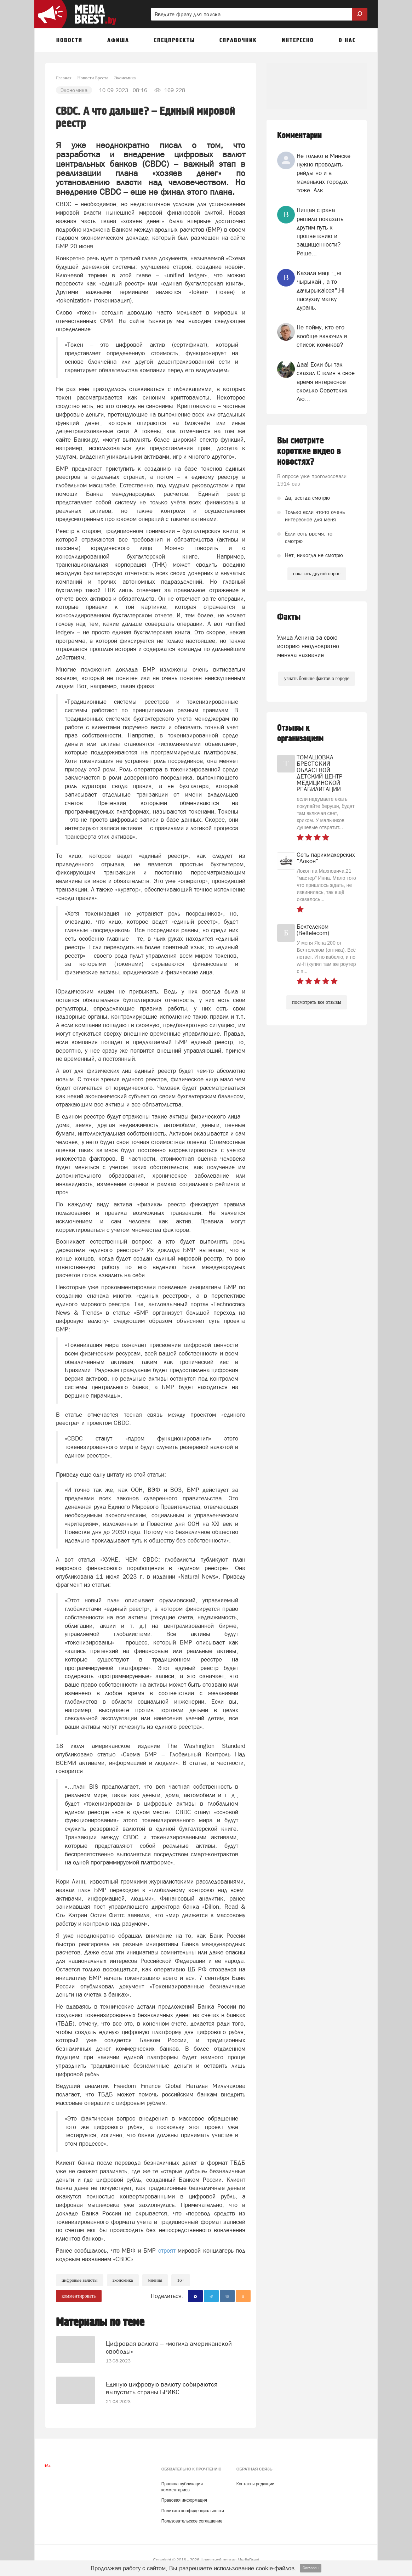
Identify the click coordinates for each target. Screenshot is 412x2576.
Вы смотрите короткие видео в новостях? (309, 451)
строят (167, 2250)
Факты (289, 617)
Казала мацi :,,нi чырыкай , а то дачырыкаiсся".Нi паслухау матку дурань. (320, 290)
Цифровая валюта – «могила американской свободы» (169, 2342)
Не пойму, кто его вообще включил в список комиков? (322, 336)
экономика (123, 2280)
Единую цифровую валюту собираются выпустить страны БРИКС (161, 2379)
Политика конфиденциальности (192, 2504)
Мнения (155, 2280)
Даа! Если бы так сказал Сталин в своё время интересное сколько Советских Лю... (326, 381)
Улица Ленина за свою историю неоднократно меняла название (308, 646)
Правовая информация (184, 2494)
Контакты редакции (255, 2478)
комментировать (79, 2296)
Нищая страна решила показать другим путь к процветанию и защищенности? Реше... (320, 231)
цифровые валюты (80, 2280)
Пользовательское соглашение (192, 2515)
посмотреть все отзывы (316, 1002)
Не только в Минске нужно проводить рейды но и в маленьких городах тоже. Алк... (323, 173)
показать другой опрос (317, 573)
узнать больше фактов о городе (316, 678)
